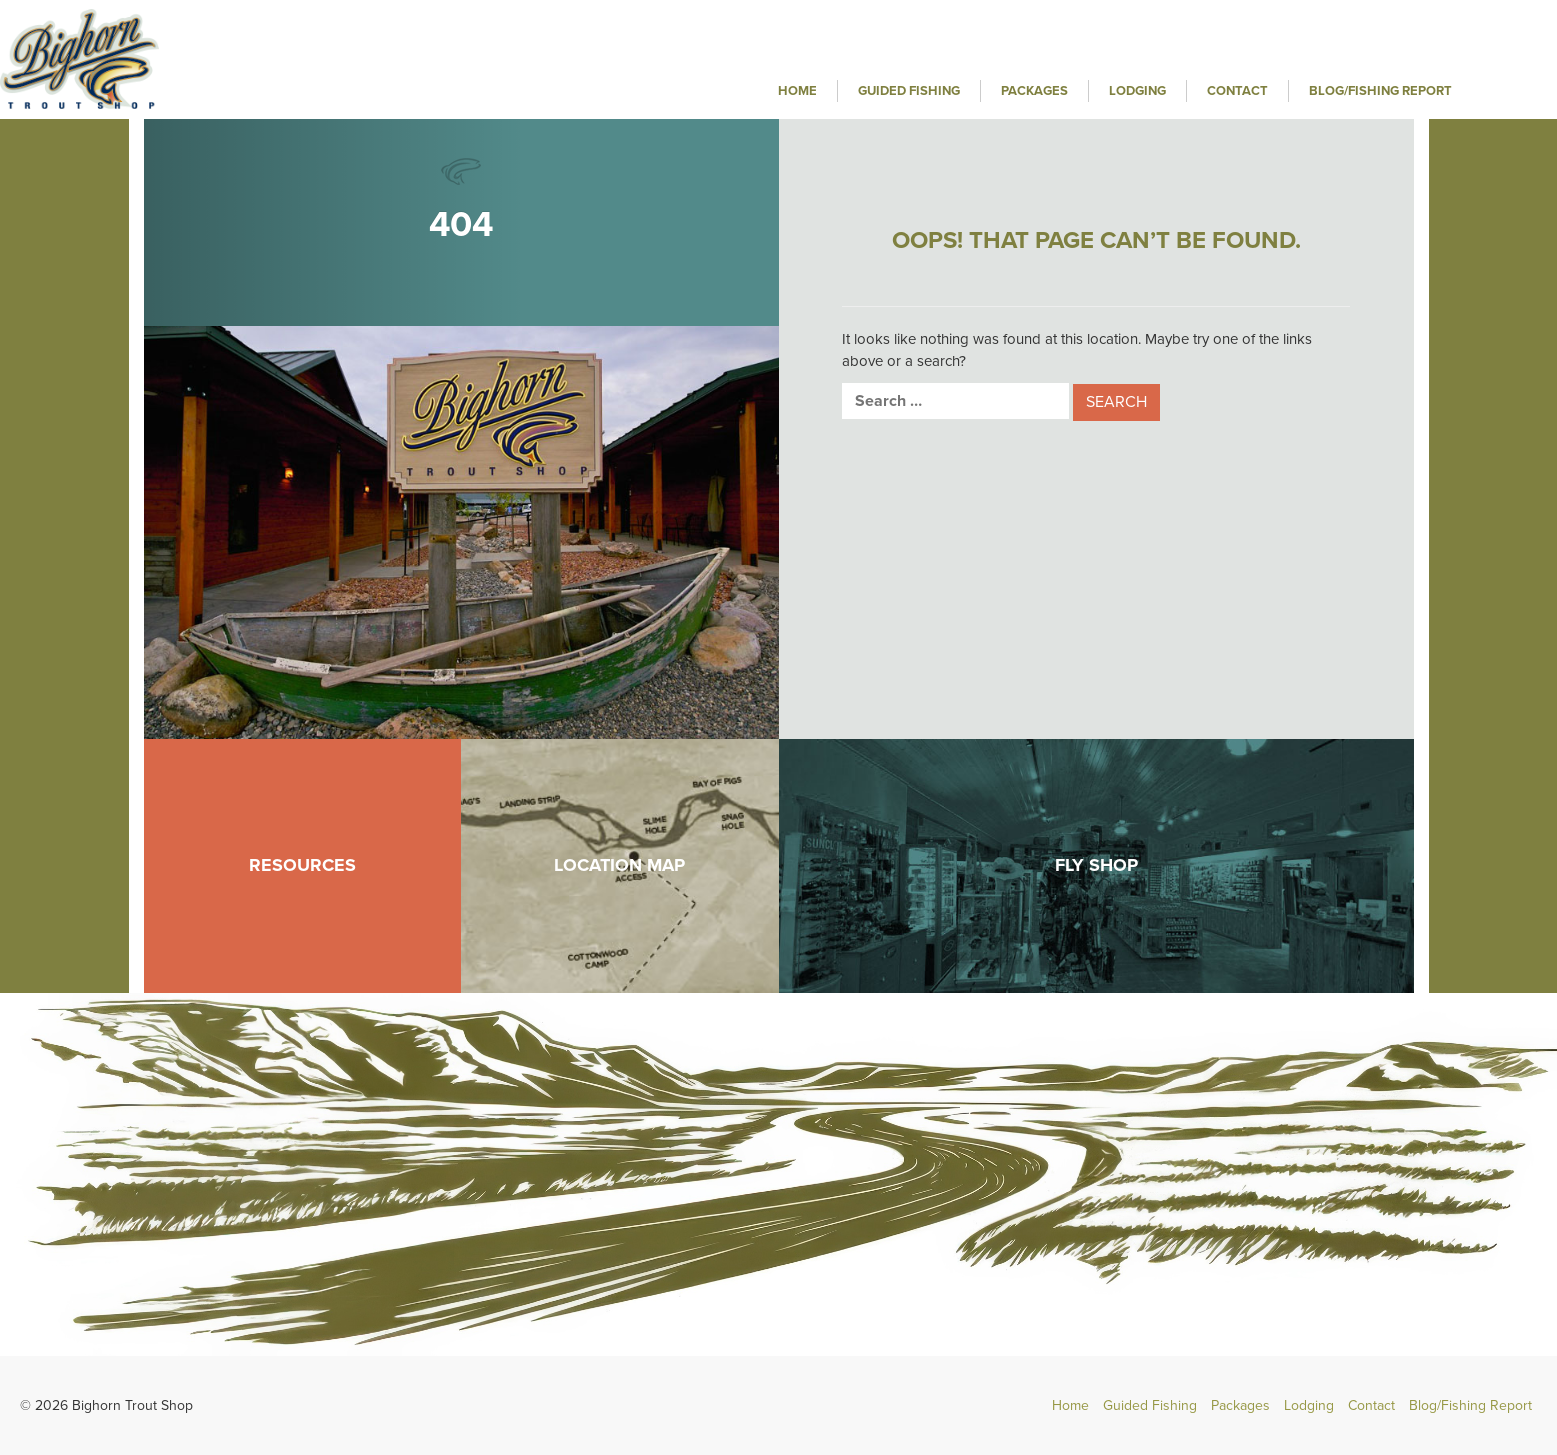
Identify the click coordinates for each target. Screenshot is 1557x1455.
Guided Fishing (909, 91)
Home (797, 91)
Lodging (1137, 91)
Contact (1237, 91)
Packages (1034, 91)
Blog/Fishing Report (1380, 91)
